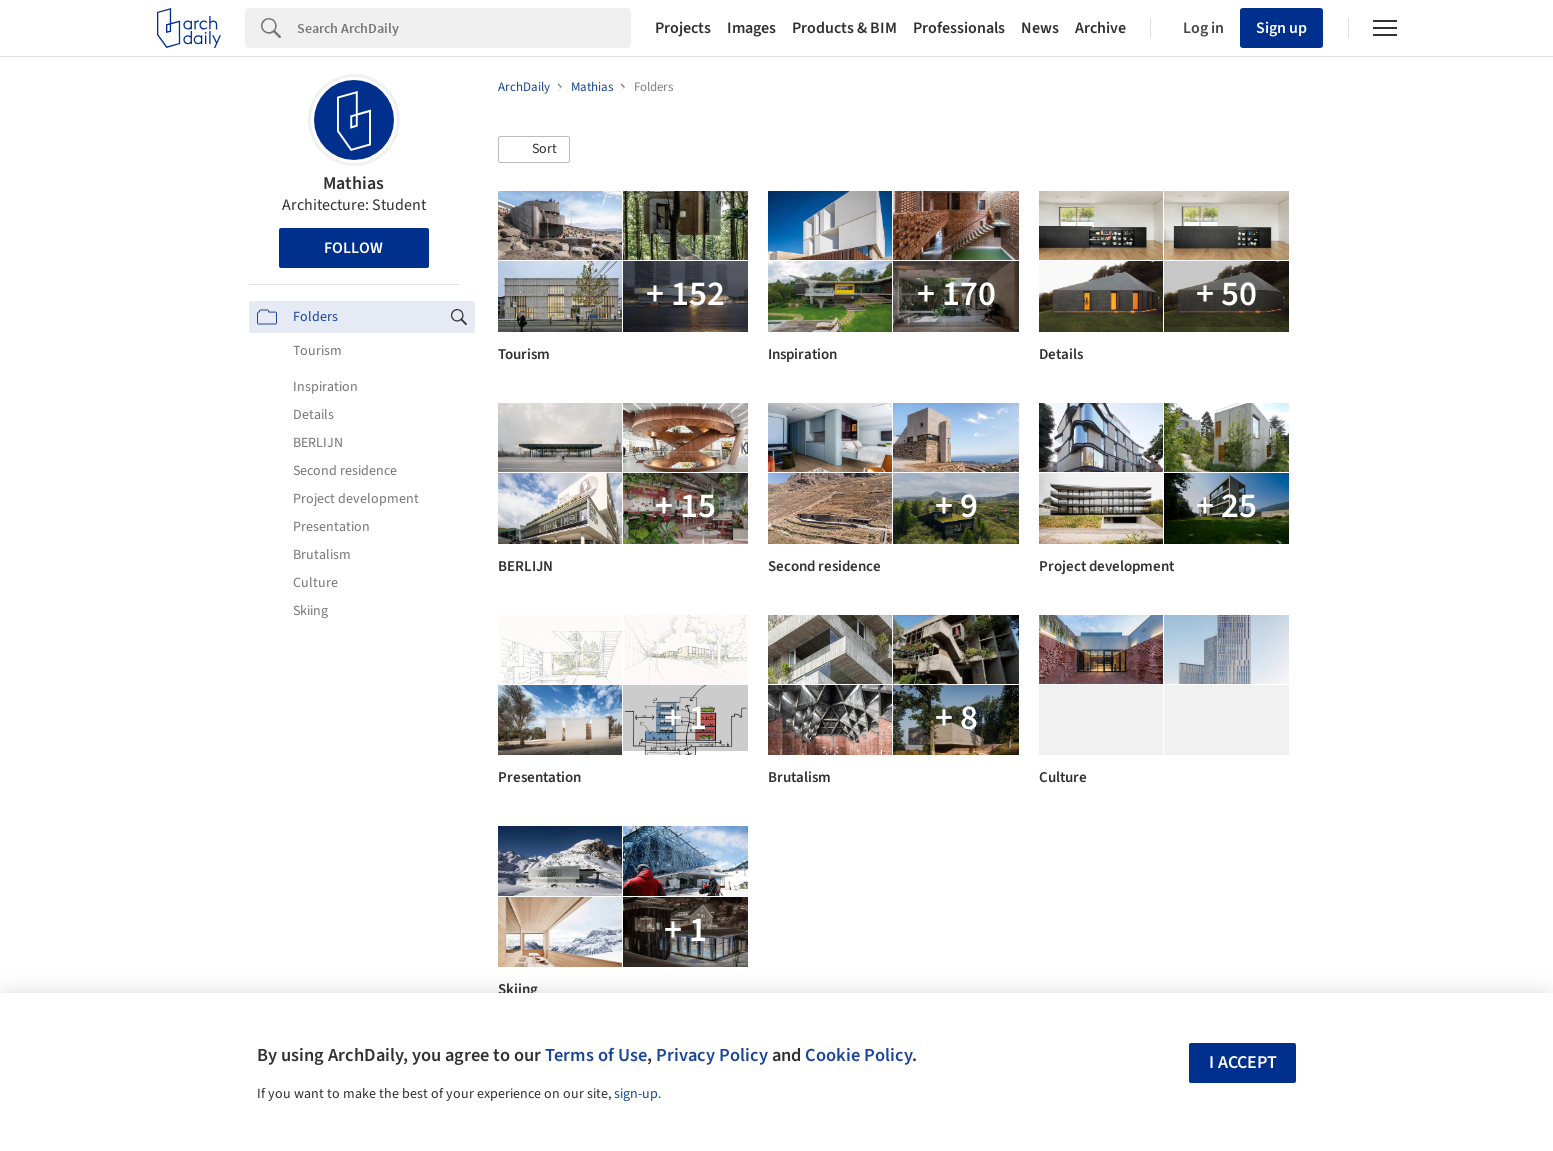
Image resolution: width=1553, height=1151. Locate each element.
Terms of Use (596, 1055)
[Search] (464, 28)
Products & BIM (844, 28)
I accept (1243, 1062)
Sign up (1281, 28)
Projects (683, 28)
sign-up (636, 1094)
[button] (534, 150)
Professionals (959, 28)
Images (751, 28)
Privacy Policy (712, 1055)
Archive (1100, 28)
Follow (353, 248)
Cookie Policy (858, 1055)
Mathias (353, 183)
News (1040, 28)
